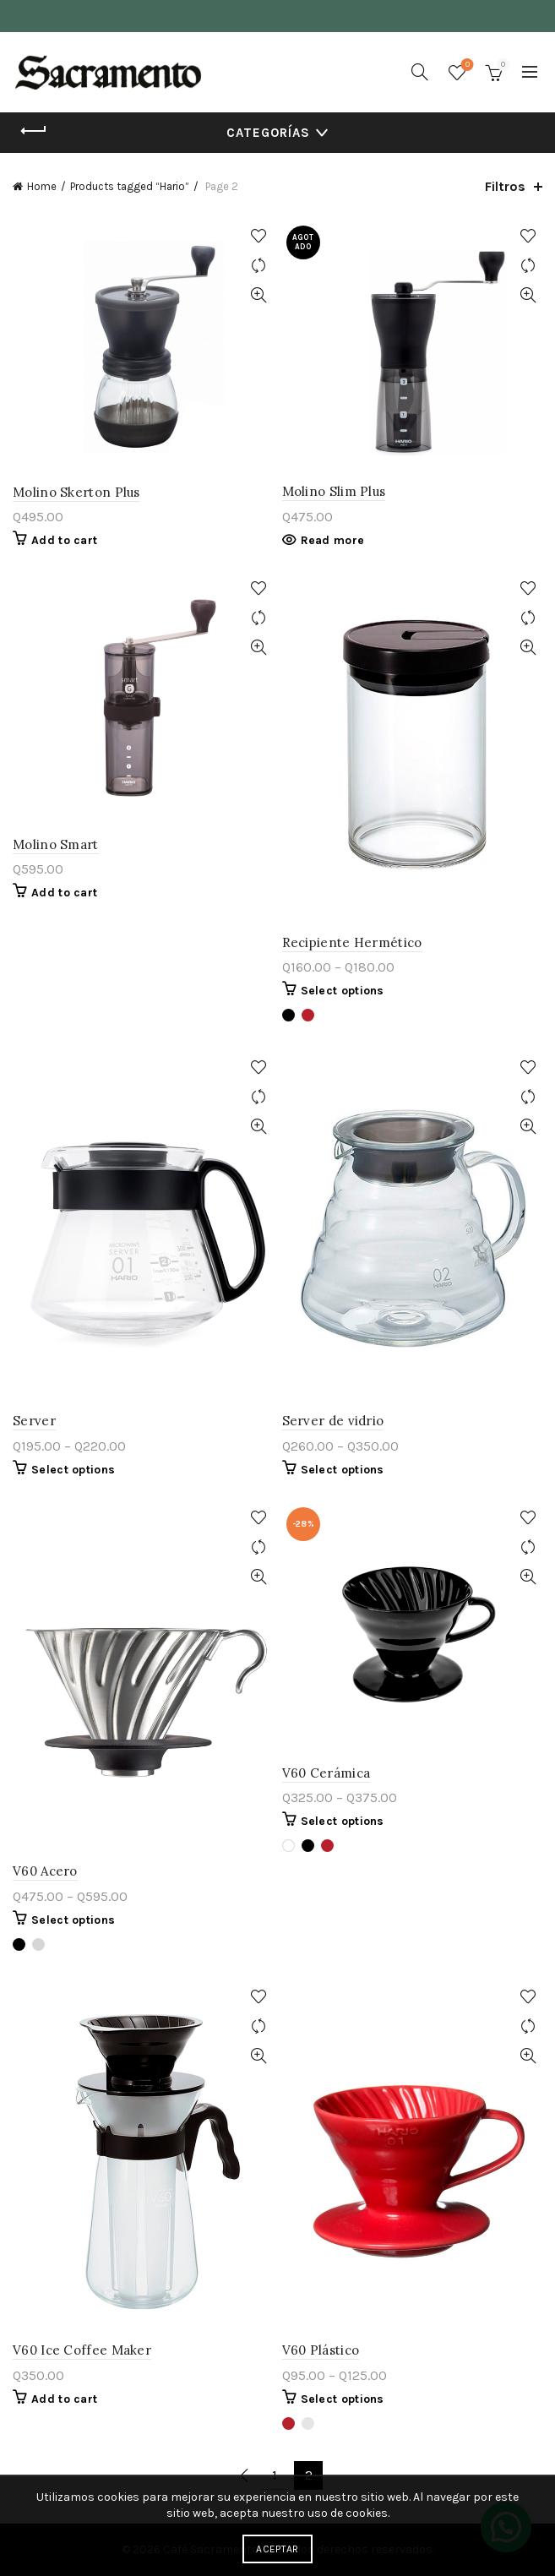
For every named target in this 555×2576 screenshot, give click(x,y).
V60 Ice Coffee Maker (82, 2350)
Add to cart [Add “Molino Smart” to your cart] (64, 892)
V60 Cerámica (326, 1773)
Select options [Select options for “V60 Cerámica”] (342, 1821)
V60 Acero (45, 1871)
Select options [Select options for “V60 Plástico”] (342, 2399)
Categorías (268, 132)
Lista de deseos (466, 65)
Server (34, 1421)
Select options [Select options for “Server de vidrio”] (342, 1469)
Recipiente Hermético (352, 942)
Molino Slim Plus (334, 491)
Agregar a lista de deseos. (259, 236)
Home (42, 186)
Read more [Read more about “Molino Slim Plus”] (333, 540)
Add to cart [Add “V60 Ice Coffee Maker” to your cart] (64, 2399)
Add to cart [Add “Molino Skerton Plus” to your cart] (64, 540)
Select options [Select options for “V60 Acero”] (73, 1920)
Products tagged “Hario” (129, 186)
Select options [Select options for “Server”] (73, 1469)
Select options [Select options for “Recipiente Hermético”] (342, 990)
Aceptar (277, 2549)
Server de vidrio (333, 1421)
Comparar (259, 265)
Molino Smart (56, 844)
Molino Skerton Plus (76, 492)
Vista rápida (259, 295)
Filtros (505, 186)
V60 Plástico (321, 2350)
